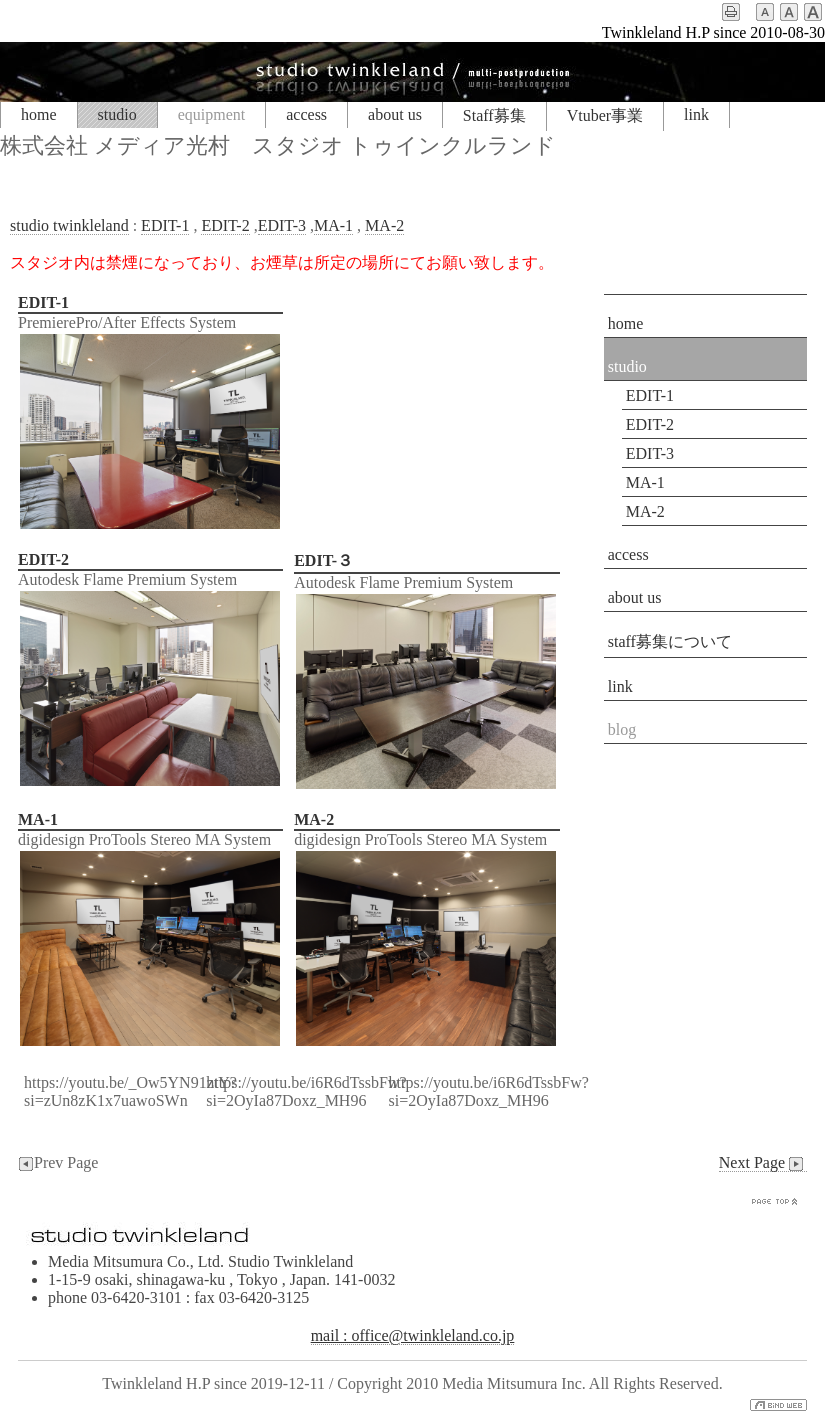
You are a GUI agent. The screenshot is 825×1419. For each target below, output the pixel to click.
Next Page (763, 1163)
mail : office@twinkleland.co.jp (413, 1335)
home (39, 114)
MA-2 (384, 225)
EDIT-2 (225, 225)
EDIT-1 (165, 225)
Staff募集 (494, 115)
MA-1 (333, 225)
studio (117, 114)
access (306, 114)
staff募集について (670, 641)
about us (395, 114)
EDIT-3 (282, 225)
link (696, 114)
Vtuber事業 (605, 115)
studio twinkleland (69, 225)
